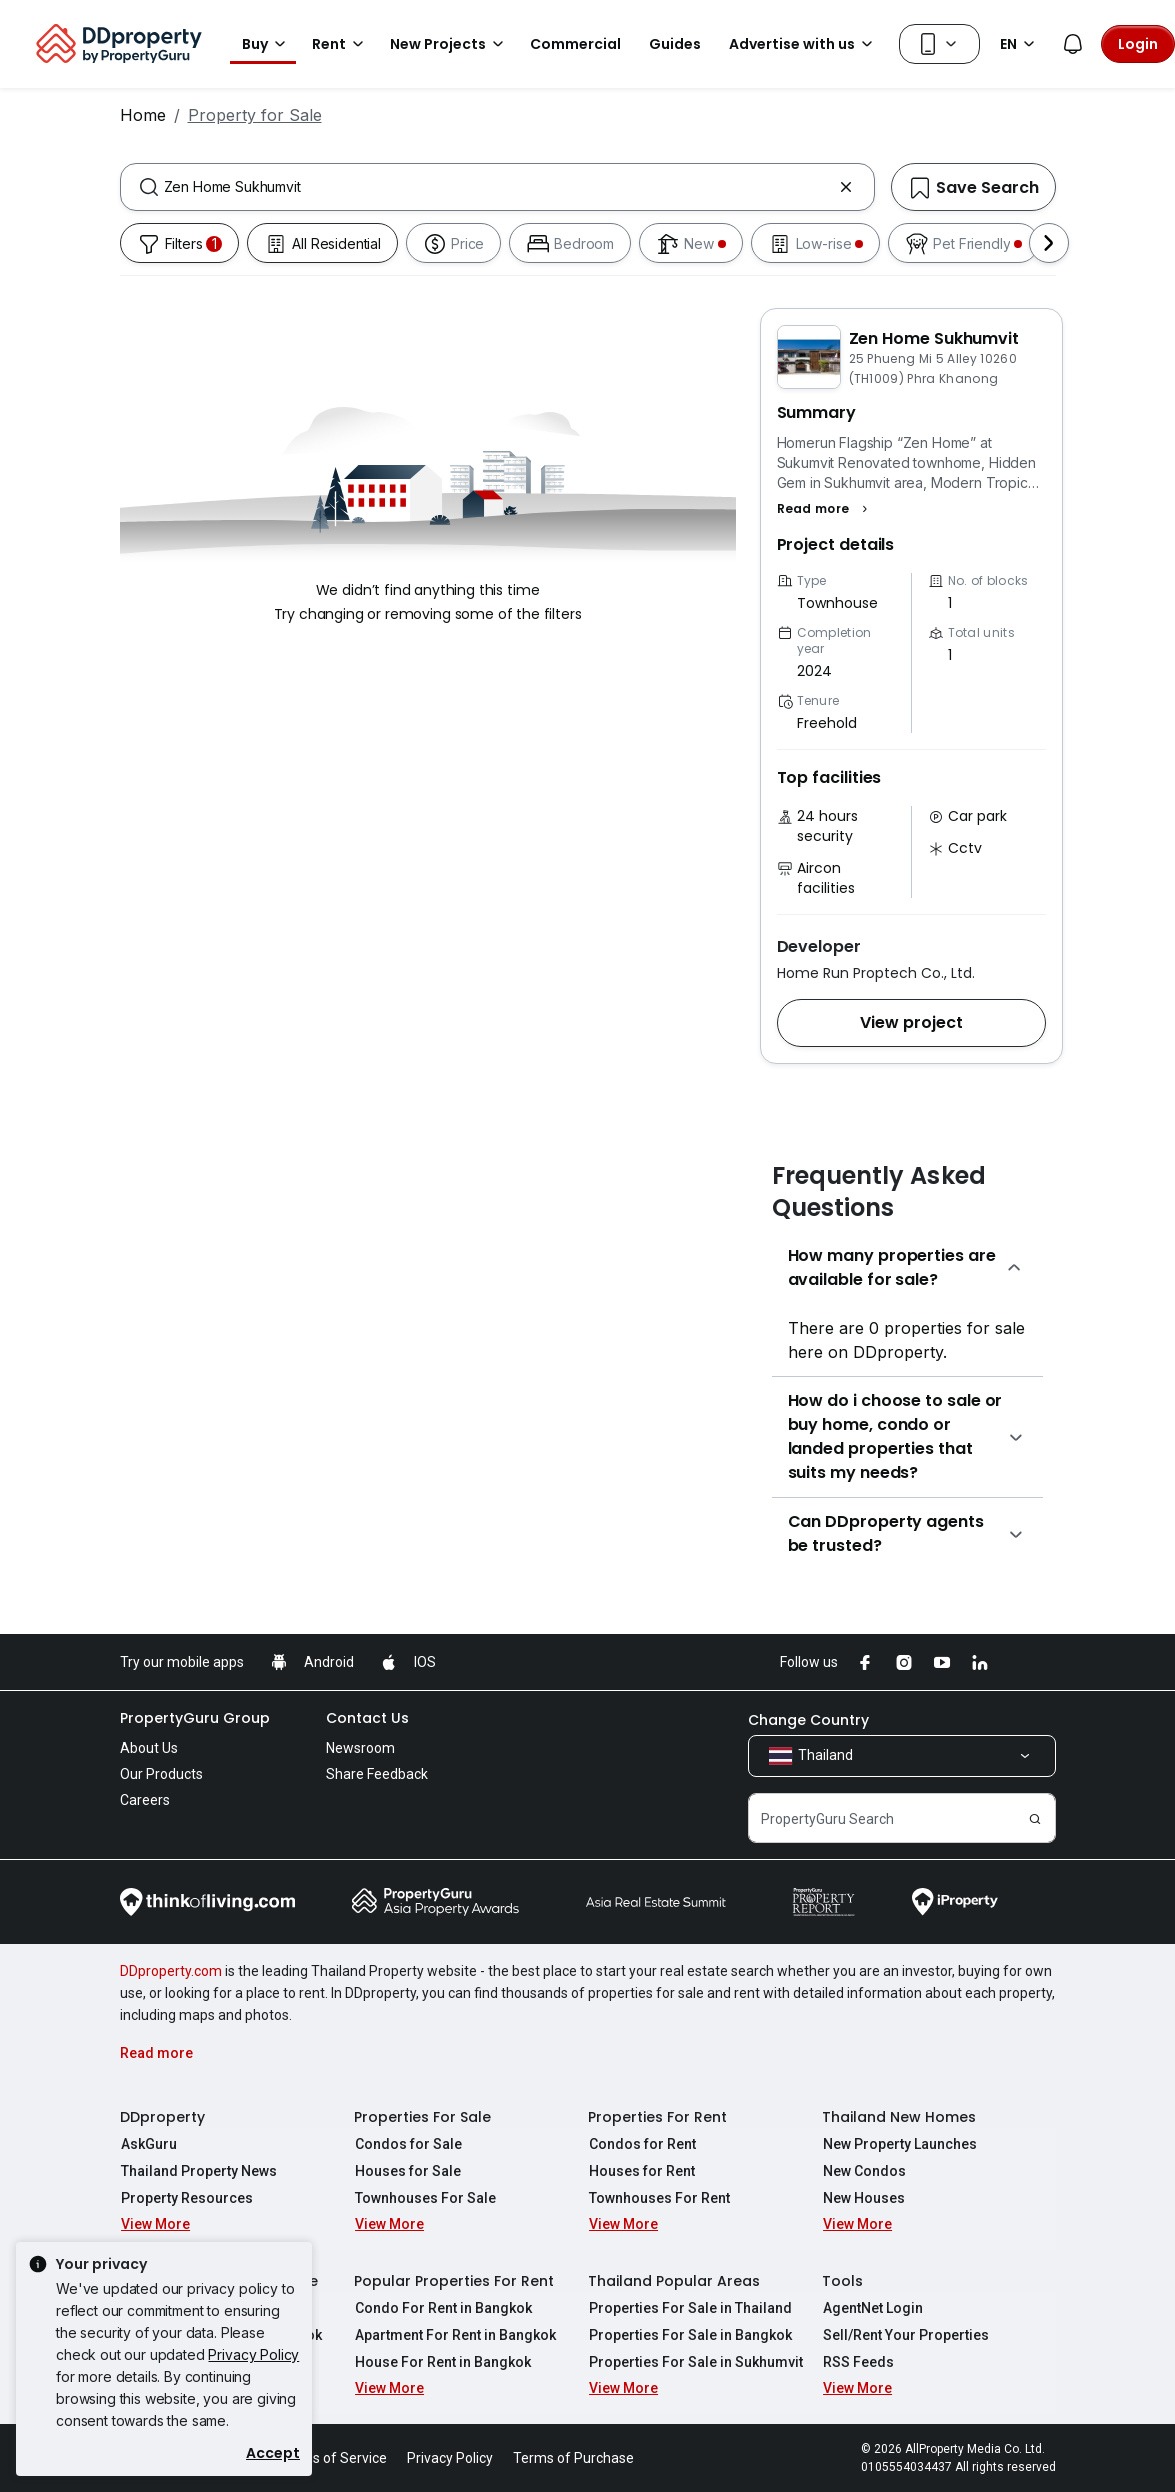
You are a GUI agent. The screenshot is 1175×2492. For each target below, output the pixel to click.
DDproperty (162, 2117)
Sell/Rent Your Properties (905, 2335)
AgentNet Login (872, 2308)
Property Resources (186, 2198)
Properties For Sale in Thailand (689, 2308)
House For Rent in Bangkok (442, 2362)
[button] (825, 509)
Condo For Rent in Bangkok (442, 2308)
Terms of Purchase (573, 2458)
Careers (145, 1800)
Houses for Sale (407, 2171)
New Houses (863, 2198)
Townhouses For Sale (424, 2198)
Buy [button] (267, 44)
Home (143, 115)
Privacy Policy (253, 2354)
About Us (149, 1748)
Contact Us (367, 1718)
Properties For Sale (422, 2117)
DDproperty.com (171, 1971)
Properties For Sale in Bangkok (689, 2335)
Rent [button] (341, 44)
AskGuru (148, 2144)
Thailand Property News (198, 2171)
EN (1020, 44)
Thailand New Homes (899, 2117)
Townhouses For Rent (658, 2198)
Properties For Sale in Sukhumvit (695, 2362)
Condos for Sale (407, 2144)
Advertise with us (804, 44)
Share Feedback (377, 1774)
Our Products (161, 1774)
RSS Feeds (857, 2362)
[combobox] (497, 187)
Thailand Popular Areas (674, 2281)
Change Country (808, 1720)
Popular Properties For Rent (454, 2281)
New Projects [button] (450, 44)
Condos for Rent (641, 2144)
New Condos (863, 2171)
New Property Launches (899, 2144)
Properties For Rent (657, 2117)
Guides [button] (675, 44)
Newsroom (360, 1748)
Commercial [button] (575, 44)
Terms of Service (333, 2458)
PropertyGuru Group (195, 1718)
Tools (842, 2281)
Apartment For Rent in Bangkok (454, 2335)
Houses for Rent (641, 2171)
